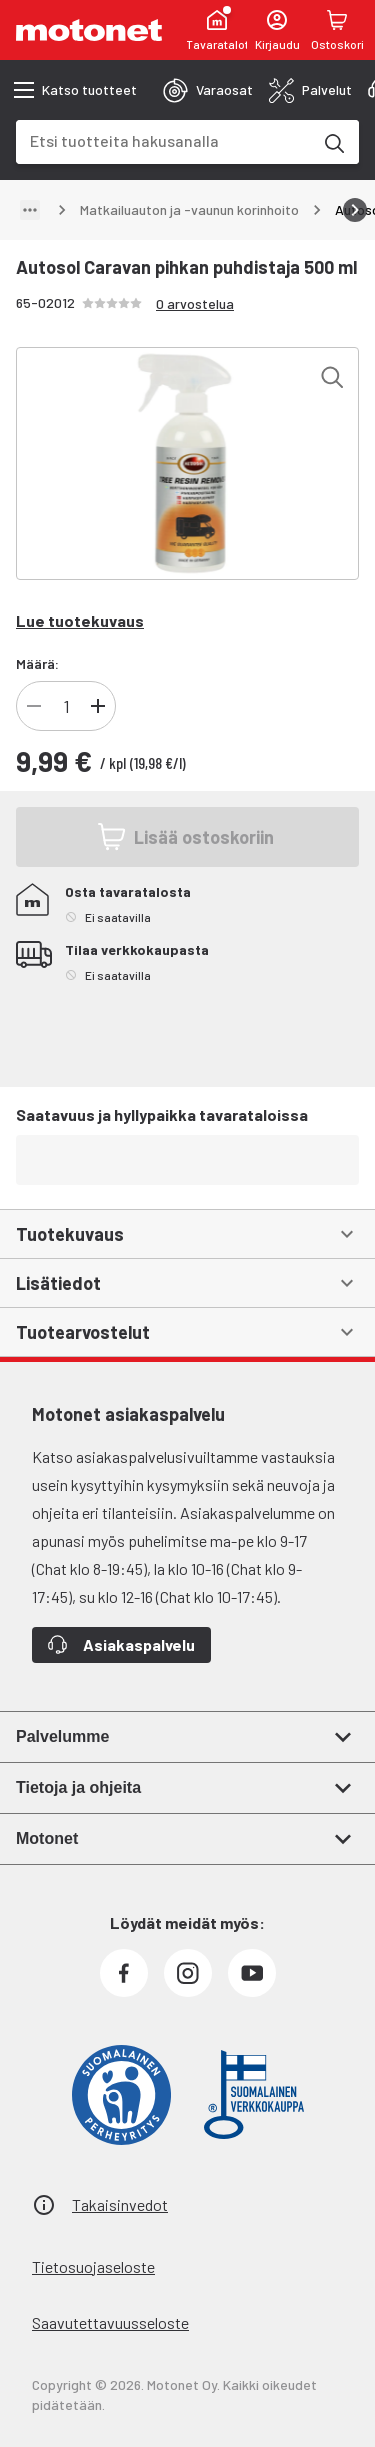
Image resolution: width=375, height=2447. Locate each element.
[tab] (208, 90)
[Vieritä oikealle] (355, 210)
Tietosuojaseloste (93, 2266)
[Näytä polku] (30, 210)
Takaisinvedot (120, 2204)
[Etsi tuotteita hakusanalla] (333, 142)
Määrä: (37, 663)
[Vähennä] (34, 706)
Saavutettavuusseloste (110, 2322)
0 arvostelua (195, 303)
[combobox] (163, 140)
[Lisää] (98, 706)
